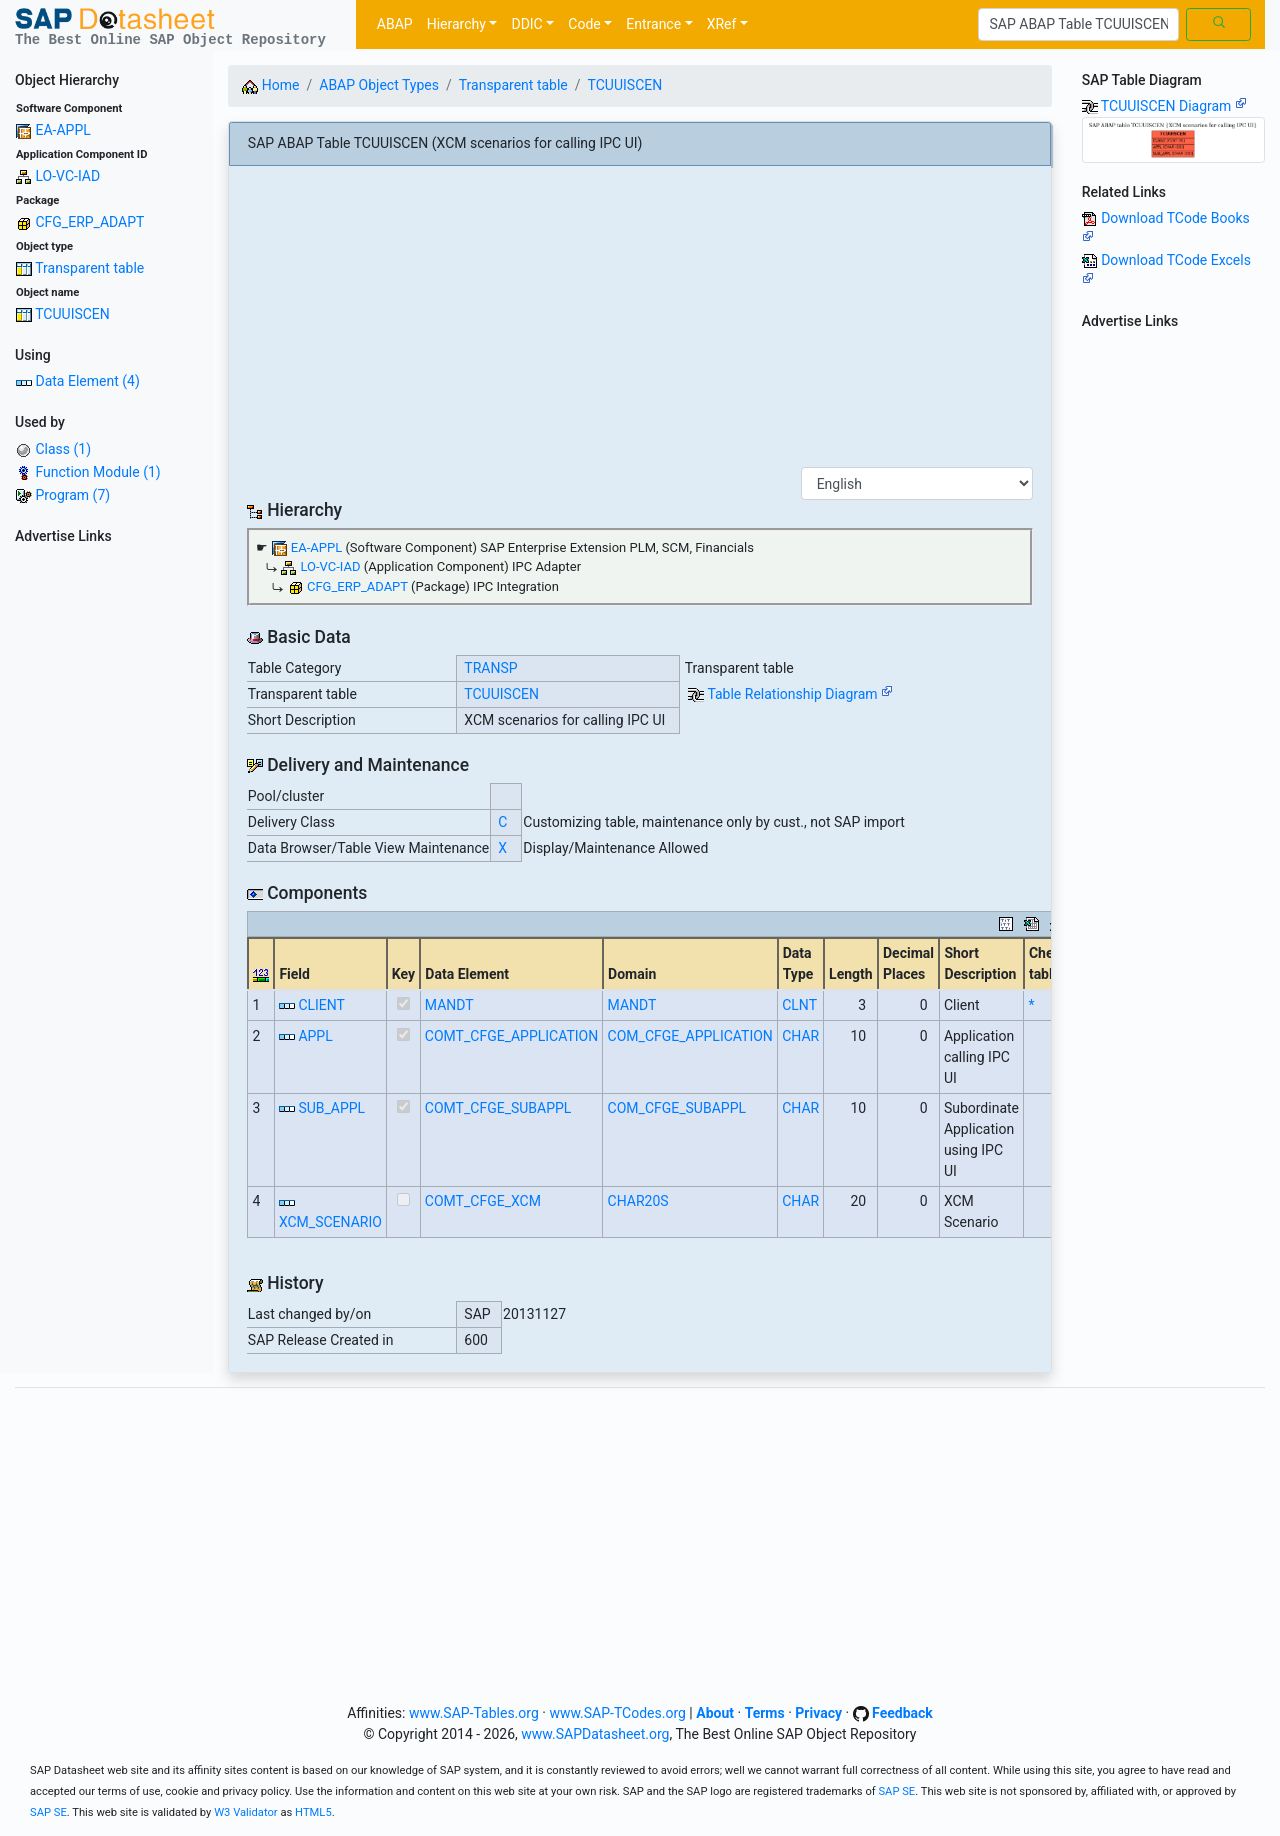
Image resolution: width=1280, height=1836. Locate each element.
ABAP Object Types (379, 85)
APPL (315, 1036)
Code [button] (584, 24)
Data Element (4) (87, 381)
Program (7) (72, 495)
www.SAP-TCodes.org (617, 1713)
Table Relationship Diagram (800, 694)
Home (270, 85)
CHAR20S (638, 1201)
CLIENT (321, 1005)
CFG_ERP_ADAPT (89, 222)
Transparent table (89, 268)
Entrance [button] (653, 24)
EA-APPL (62, 130)
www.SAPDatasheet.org (595, 1734)
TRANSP (490, 668)
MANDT (449, 1005)
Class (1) (63, 449)
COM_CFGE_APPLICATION (690, 1036)
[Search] (1078, 25)
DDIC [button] (526, 24)
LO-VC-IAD (67, 176)
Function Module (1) (97, 472)
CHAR (800, 1036)
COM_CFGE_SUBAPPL (677, 1108)
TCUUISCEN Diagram (1174, 106)
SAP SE (896, 1791)
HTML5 (313, 1812)
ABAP (395, 24)
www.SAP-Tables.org (474, 1713)
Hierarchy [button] (456, 24)
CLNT (799, 1005)
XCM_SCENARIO (330, 1222)
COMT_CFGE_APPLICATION (511, 1036)
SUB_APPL (331, 1108)
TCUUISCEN (72, 314)
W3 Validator (246, 1812)
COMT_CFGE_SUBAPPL (498, 1108)
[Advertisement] (106, 852)
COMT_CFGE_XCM (483, 1201)
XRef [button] (722, 24)
